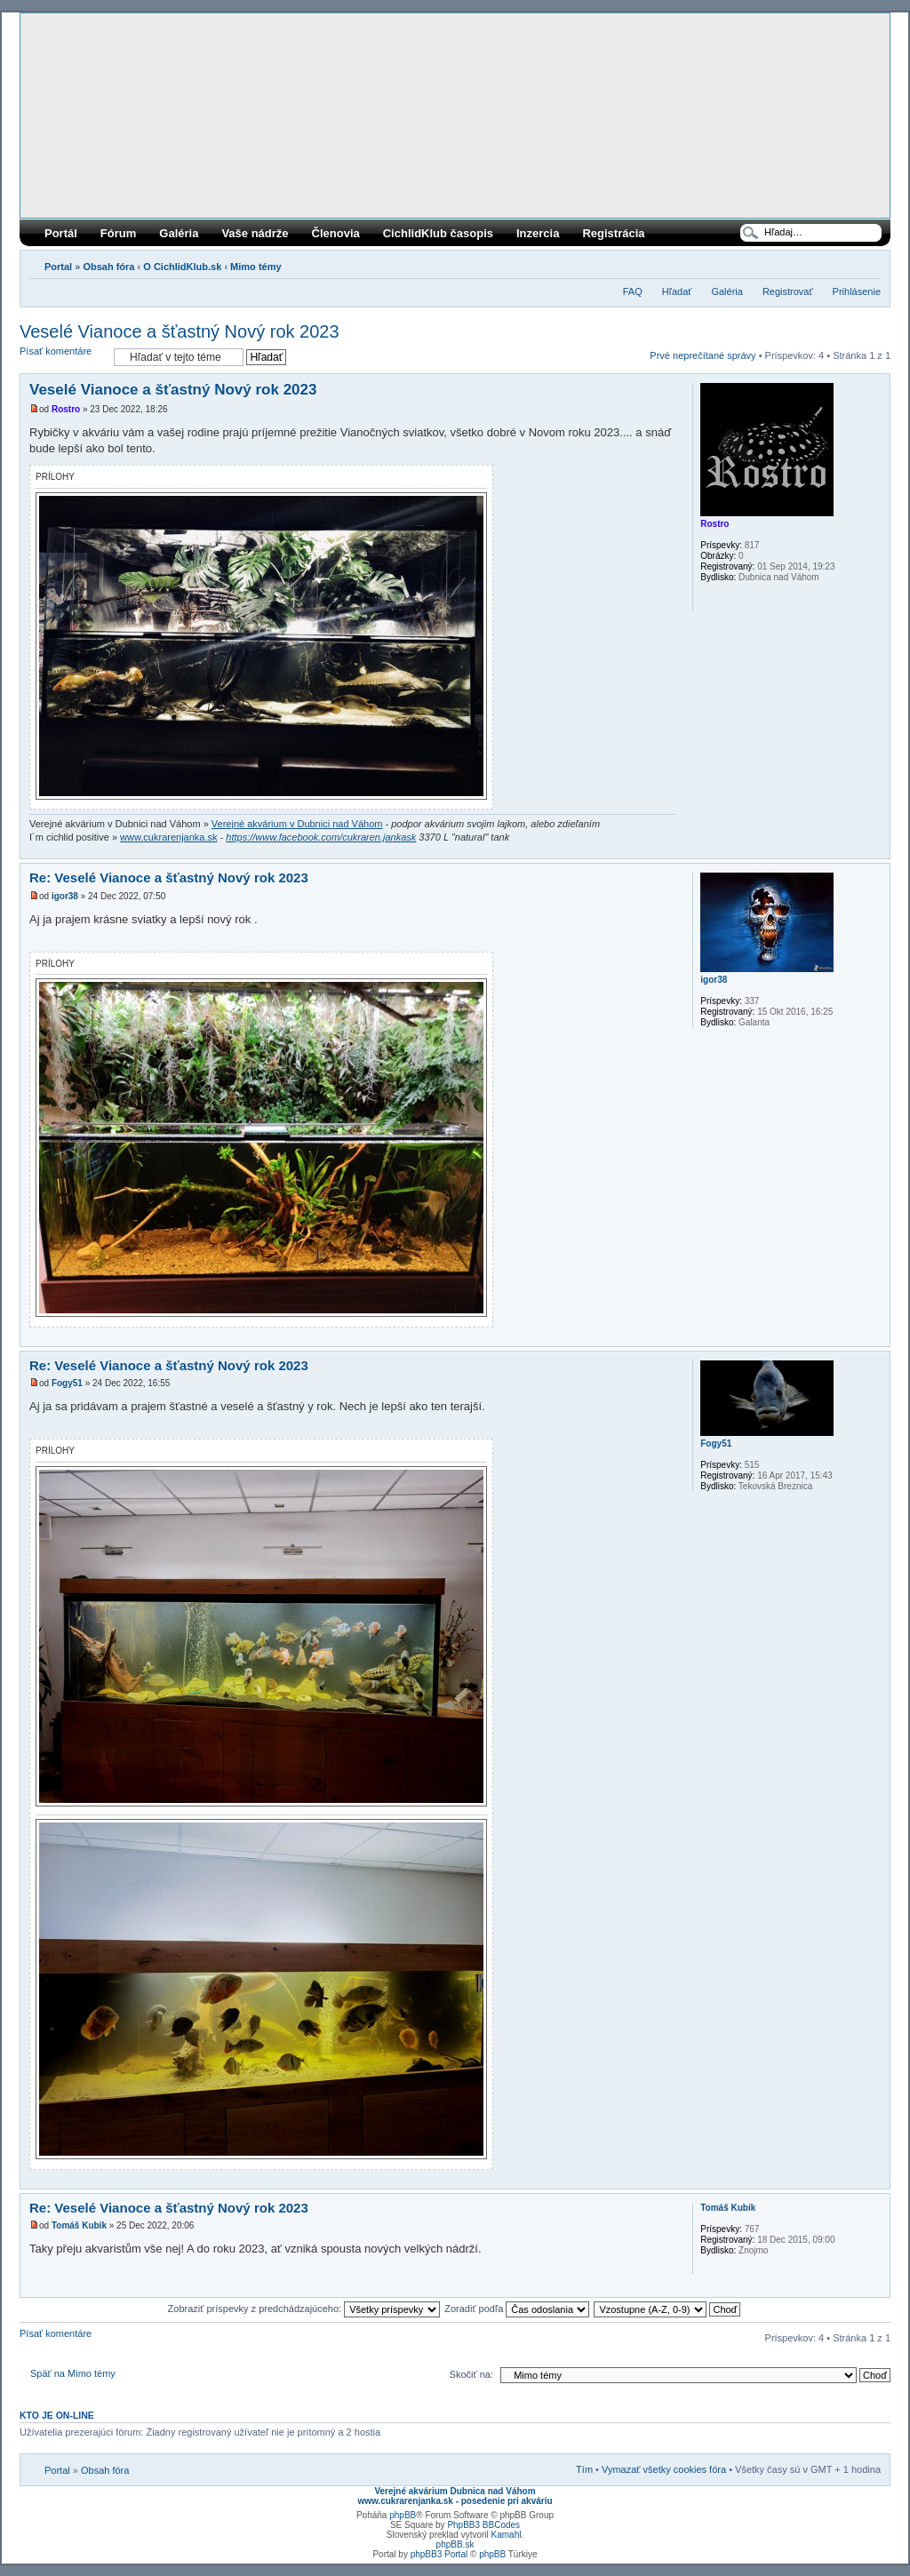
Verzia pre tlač (840, 263)
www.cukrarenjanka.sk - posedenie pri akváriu (454, 2501)
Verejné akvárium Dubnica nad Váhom (454, 2491)
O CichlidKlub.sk (182, 266)
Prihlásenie (857, 291)
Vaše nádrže (254, 233)
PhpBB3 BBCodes (483, 2525)
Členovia (336, 233)
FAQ (633, 291)
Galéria (178, 233)
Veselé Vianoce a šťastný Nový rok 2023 (179, 331)
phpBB (402, 2515)
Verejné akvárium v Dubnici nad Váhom (297, 823)
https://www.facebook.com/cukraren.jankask (321, 837)
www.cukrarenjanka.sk (168, 837)
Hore (876, 849)
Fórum (118, 233)
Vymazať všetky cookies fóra (664, 2469)
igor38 (65, 896)
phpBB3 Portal (439, 2554)
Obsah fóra (108, 266)
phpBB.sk (455, 2544)
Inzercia (537, 233)
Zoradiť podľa (516, 2308)
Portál (60, 233)
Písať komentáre (62, 357)
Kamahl (506, 2535)
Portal (58, 266)
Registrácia (613, 233)
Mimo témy (255, 266)
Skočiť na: (471, 2374)
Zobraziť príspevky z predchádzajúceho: (304, 2308)
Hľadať (677, 291)
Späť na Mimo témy (73, 2373)
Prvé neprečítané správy (702, 355)
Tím (584, 2469)
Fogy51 (67, 1383)
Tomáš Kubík (79, 2225)
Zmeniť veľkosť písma (868, 263)
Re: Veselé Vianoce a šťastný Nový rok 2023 (168, 877)
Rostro (66, 409)
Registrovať (787, 291)
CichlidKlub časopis (438, 233)
